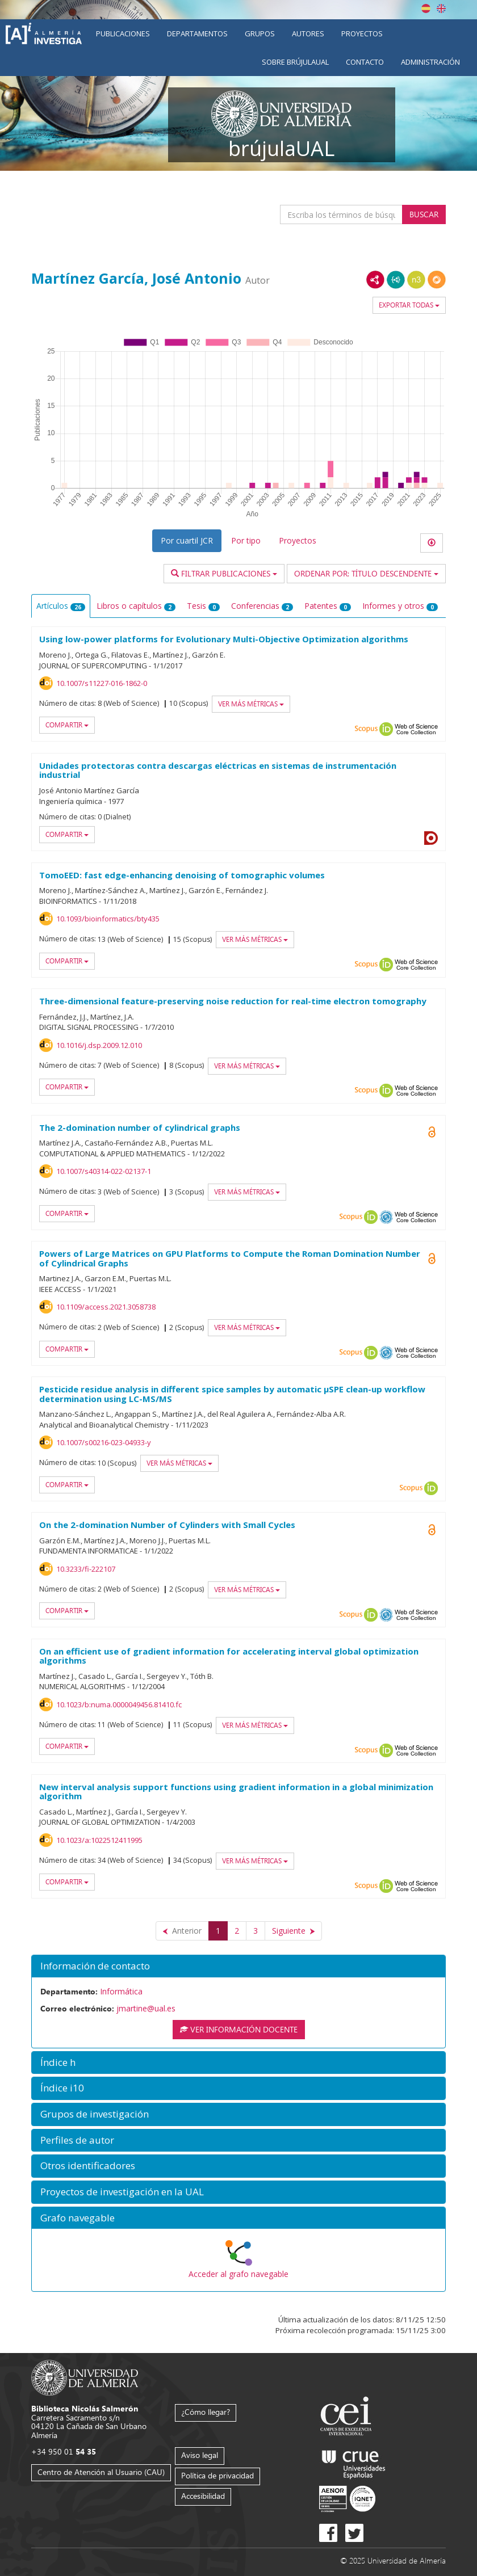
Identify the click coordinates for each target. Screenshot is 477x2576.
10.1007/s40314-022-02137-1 (103, 1171)
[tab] (238, 1966)
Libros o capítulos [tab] (136, 605)
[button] (238, 1966)
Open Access (431, 1132)
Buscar (423, 214)
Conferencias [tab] (262, 605)
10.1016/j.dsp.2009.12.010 (99, 1045)
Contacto (365, 62)
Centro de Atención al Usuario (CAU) (101, 2471)
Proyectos (362, 33)
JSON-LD (396, 280)
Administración (430, 62)
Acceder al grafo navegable (238, 2273)
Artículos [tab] (60, 605)
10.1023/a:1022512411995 (99, 1840)
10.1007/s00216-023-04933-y (103, 1442)
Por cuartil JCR (187, 540)
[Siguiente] (293, 1931)
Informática (121, 1991)
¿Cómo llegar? (205, 2411)
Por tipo (246, 540)
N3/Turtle (416, 280)
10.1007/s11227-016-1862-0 (101, 683)
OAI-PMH (386, 1217)
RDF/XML (375, 280)
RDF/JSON (437, 280)
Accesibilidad (203, 2495)
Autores (308, 33)
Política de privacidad (217, 2475)
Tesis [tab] (203, 605)
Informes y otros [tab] (400, 605)
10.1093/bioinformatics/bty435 (108, 919)
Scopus (366, 729)
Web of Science (416, 729)
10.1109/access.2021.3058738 (106, 1307)
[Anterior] (182, 1931)
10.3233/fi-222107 (85, 1569)
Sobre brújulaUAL (295, 62)
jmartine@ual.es (145, 2008)
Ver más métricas (251, 704)
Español (425, 8)
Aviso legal (199, 2454)
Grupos (260, 33)
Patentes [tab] (327, 605)
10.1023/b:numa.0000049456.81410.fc (119, 1704)
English (441, 8)
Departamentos (197, 33)
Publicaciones (123, 33)
